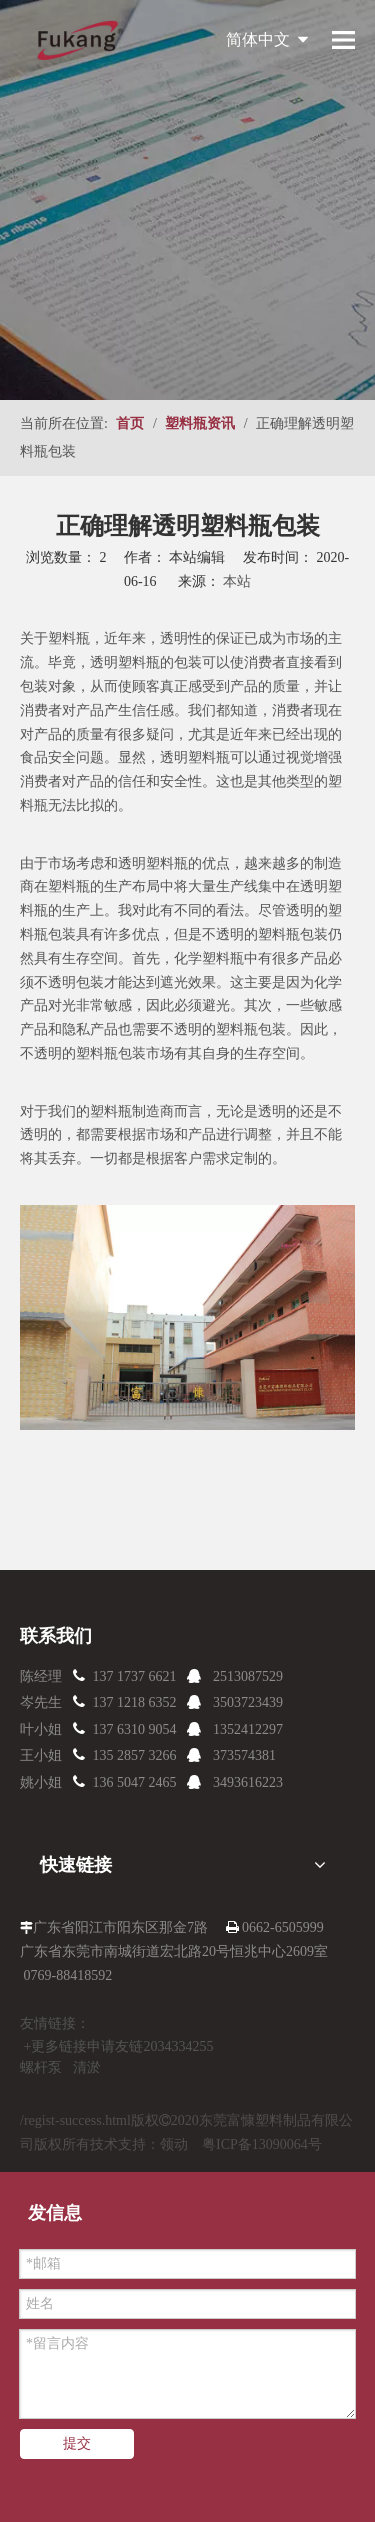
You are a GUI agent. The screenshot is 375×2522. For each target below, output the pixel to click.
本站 (237, 581)
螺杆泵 (41, 2067)
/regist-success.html (75, 2120)
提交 (77, 2443)
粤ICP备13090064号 (262, 2144)
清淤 (87, 2067)
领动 (174, 2144)
